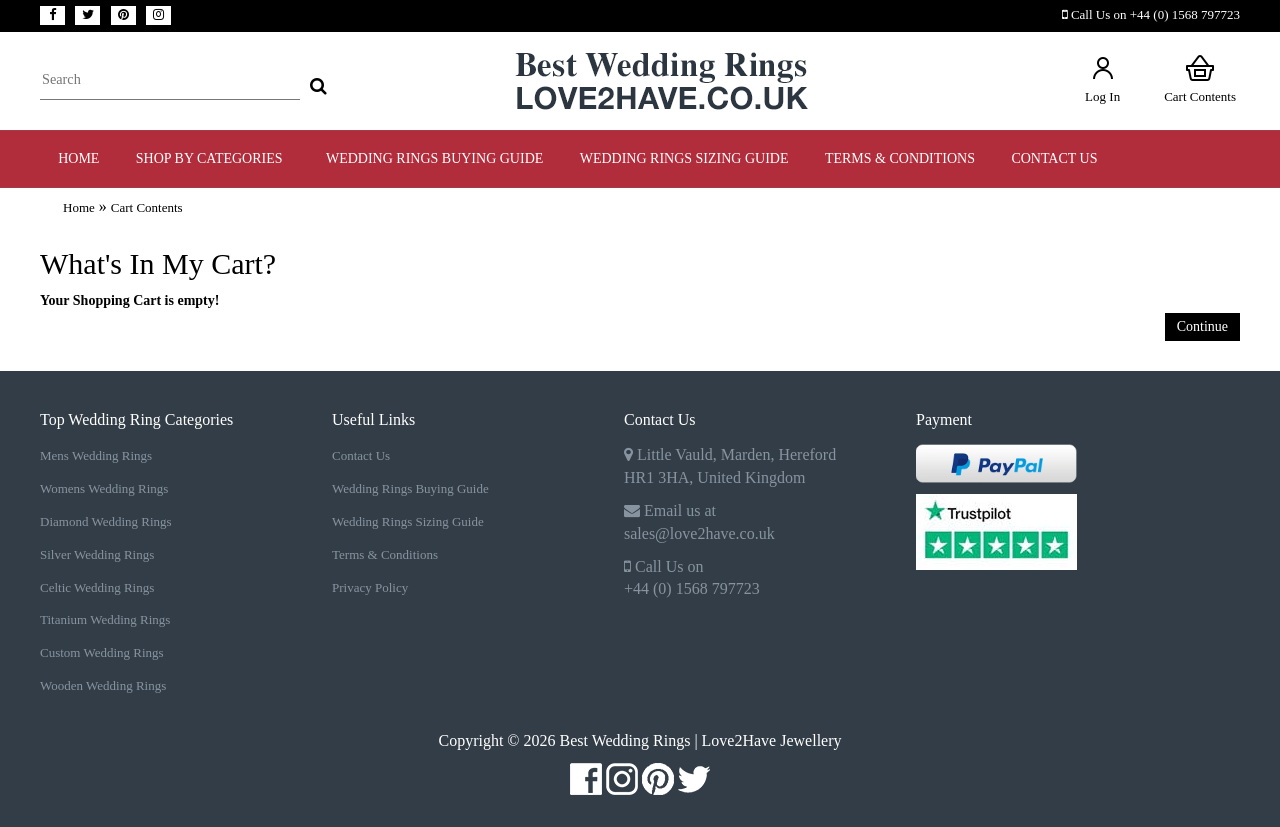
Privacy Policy (370, 587)
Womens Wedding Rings (104, 488)
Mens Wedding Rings (96, 455)
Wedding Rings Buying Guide (410, 488)
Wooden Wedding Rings (103, 685)
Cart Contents (1200, 78)
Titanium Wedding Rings (105, 619)
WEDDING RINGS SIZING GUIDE (684, 158)
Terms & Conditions (385, 554)
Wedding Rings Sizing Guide (408, 521)
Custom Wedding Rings (102, 652)
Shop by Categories (213, 158)
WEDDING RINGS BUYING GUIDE (434, 158)
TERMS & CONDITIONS (900, 158)
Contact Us (1054, 158)
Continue (1202, 326)
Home (78, 158)
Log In (1102, 78)
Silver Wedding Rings (97, 554)
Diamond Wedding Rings (106, 521)
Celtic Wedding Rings (97, 587)
